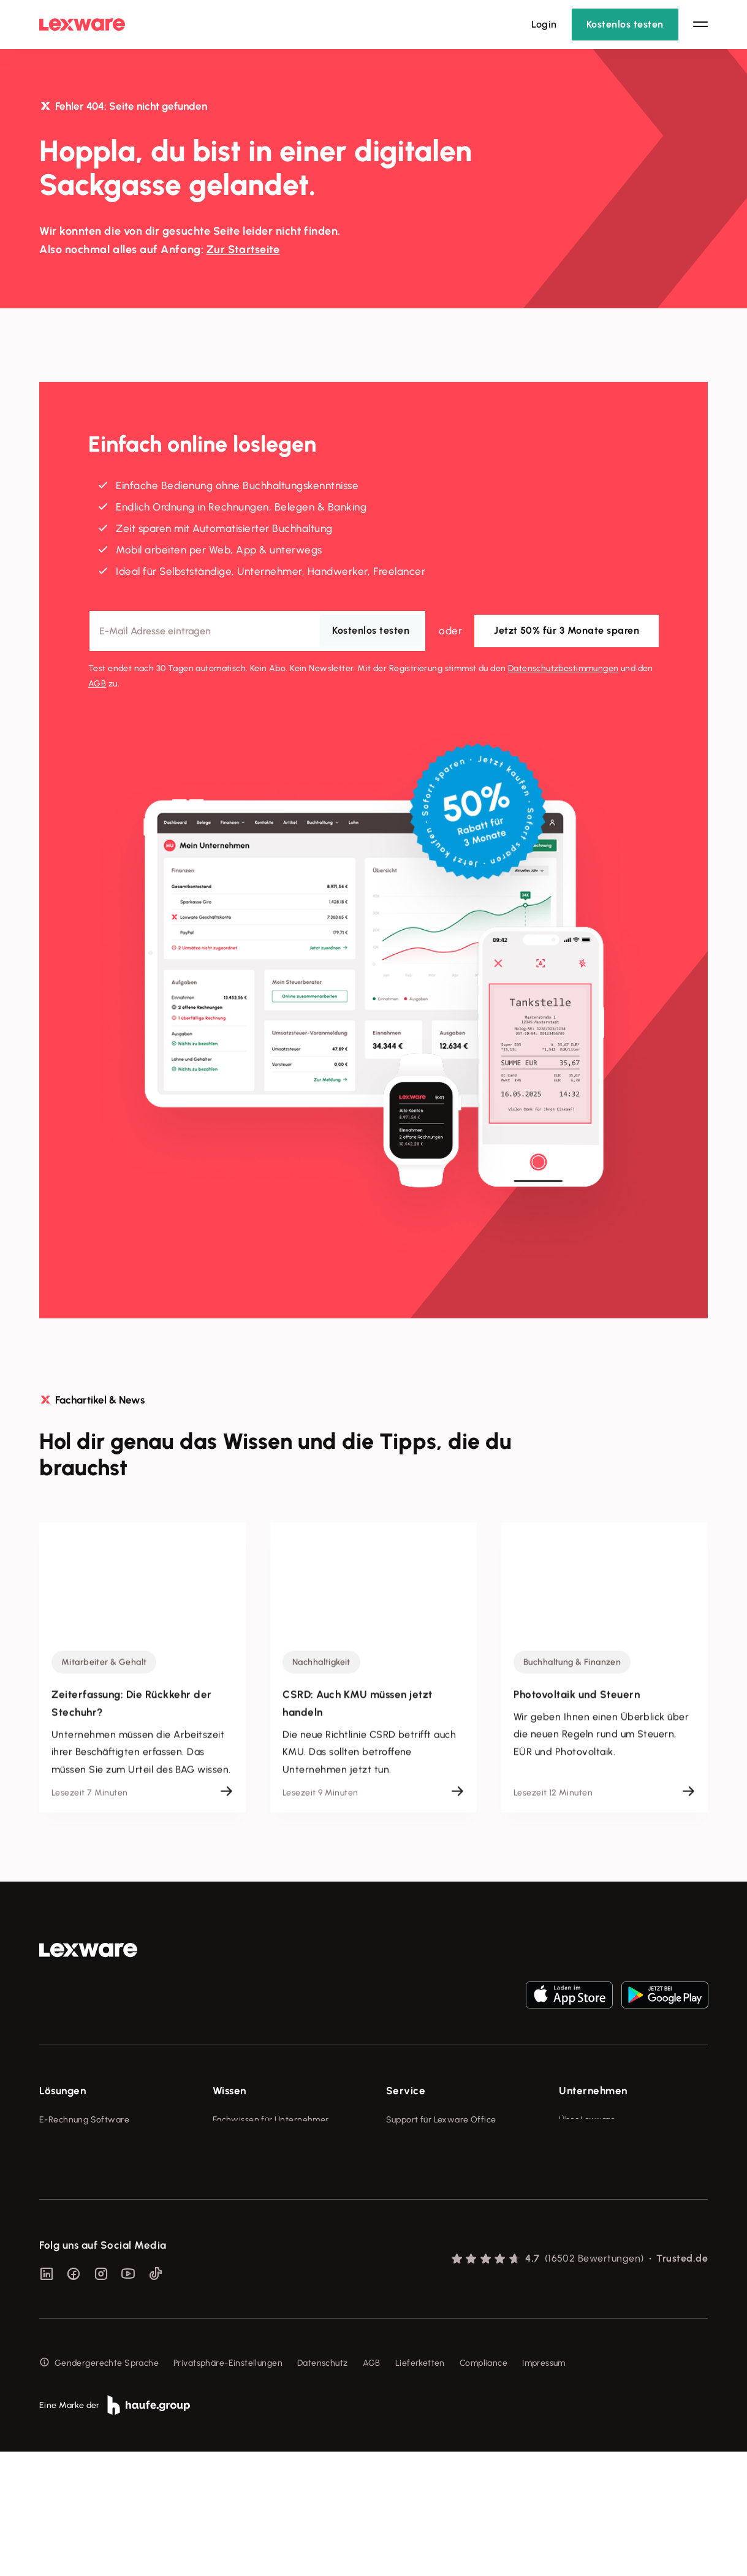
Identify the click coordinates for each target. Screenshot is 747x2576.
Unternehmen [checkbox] (593, 2090)
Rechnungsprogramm (82, 2142)
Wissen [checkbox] (229, 2090)
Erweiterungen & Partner (89, 2256)
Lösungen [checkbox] (62, 2090)
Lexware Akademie (251, 2165)
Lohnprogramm (70, 2188)
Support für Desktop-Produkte (446, 2233)
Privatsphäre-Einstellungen (227, 2487)
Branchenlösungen (77, 2233)
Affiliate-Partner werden (435, 2211)
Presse (572, 2142)
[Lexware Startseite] (82, 24)
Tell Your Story (242, 2188)
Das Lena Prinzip (245, 2211)
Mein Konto (408, 2279)
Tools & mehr (239, 2142)
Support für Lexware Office (441, 2119)
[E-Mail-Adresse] (257, 630)
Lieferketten (420, 2487)
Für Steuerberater (422, 2165)
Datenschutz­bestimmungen (563, 668)
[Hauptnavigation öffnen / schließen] (700, 24)
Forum (398, 2256)
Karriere (575, 2188)
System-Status (416, 2142)
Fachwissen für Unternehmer (271, 2119)
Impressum (544, 2487)
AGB (97, 683)
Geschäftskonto (71, 2211)
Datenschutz (322, 2487)
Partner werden (417, 2188)
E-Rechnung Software (84, 2119)
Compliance (483, 2487)
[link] (88, 1950)
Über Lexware (587, 2119)
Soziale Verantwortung (606, 2165)
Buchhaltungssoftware (84, 2165)
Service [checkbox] (406, 2090)
